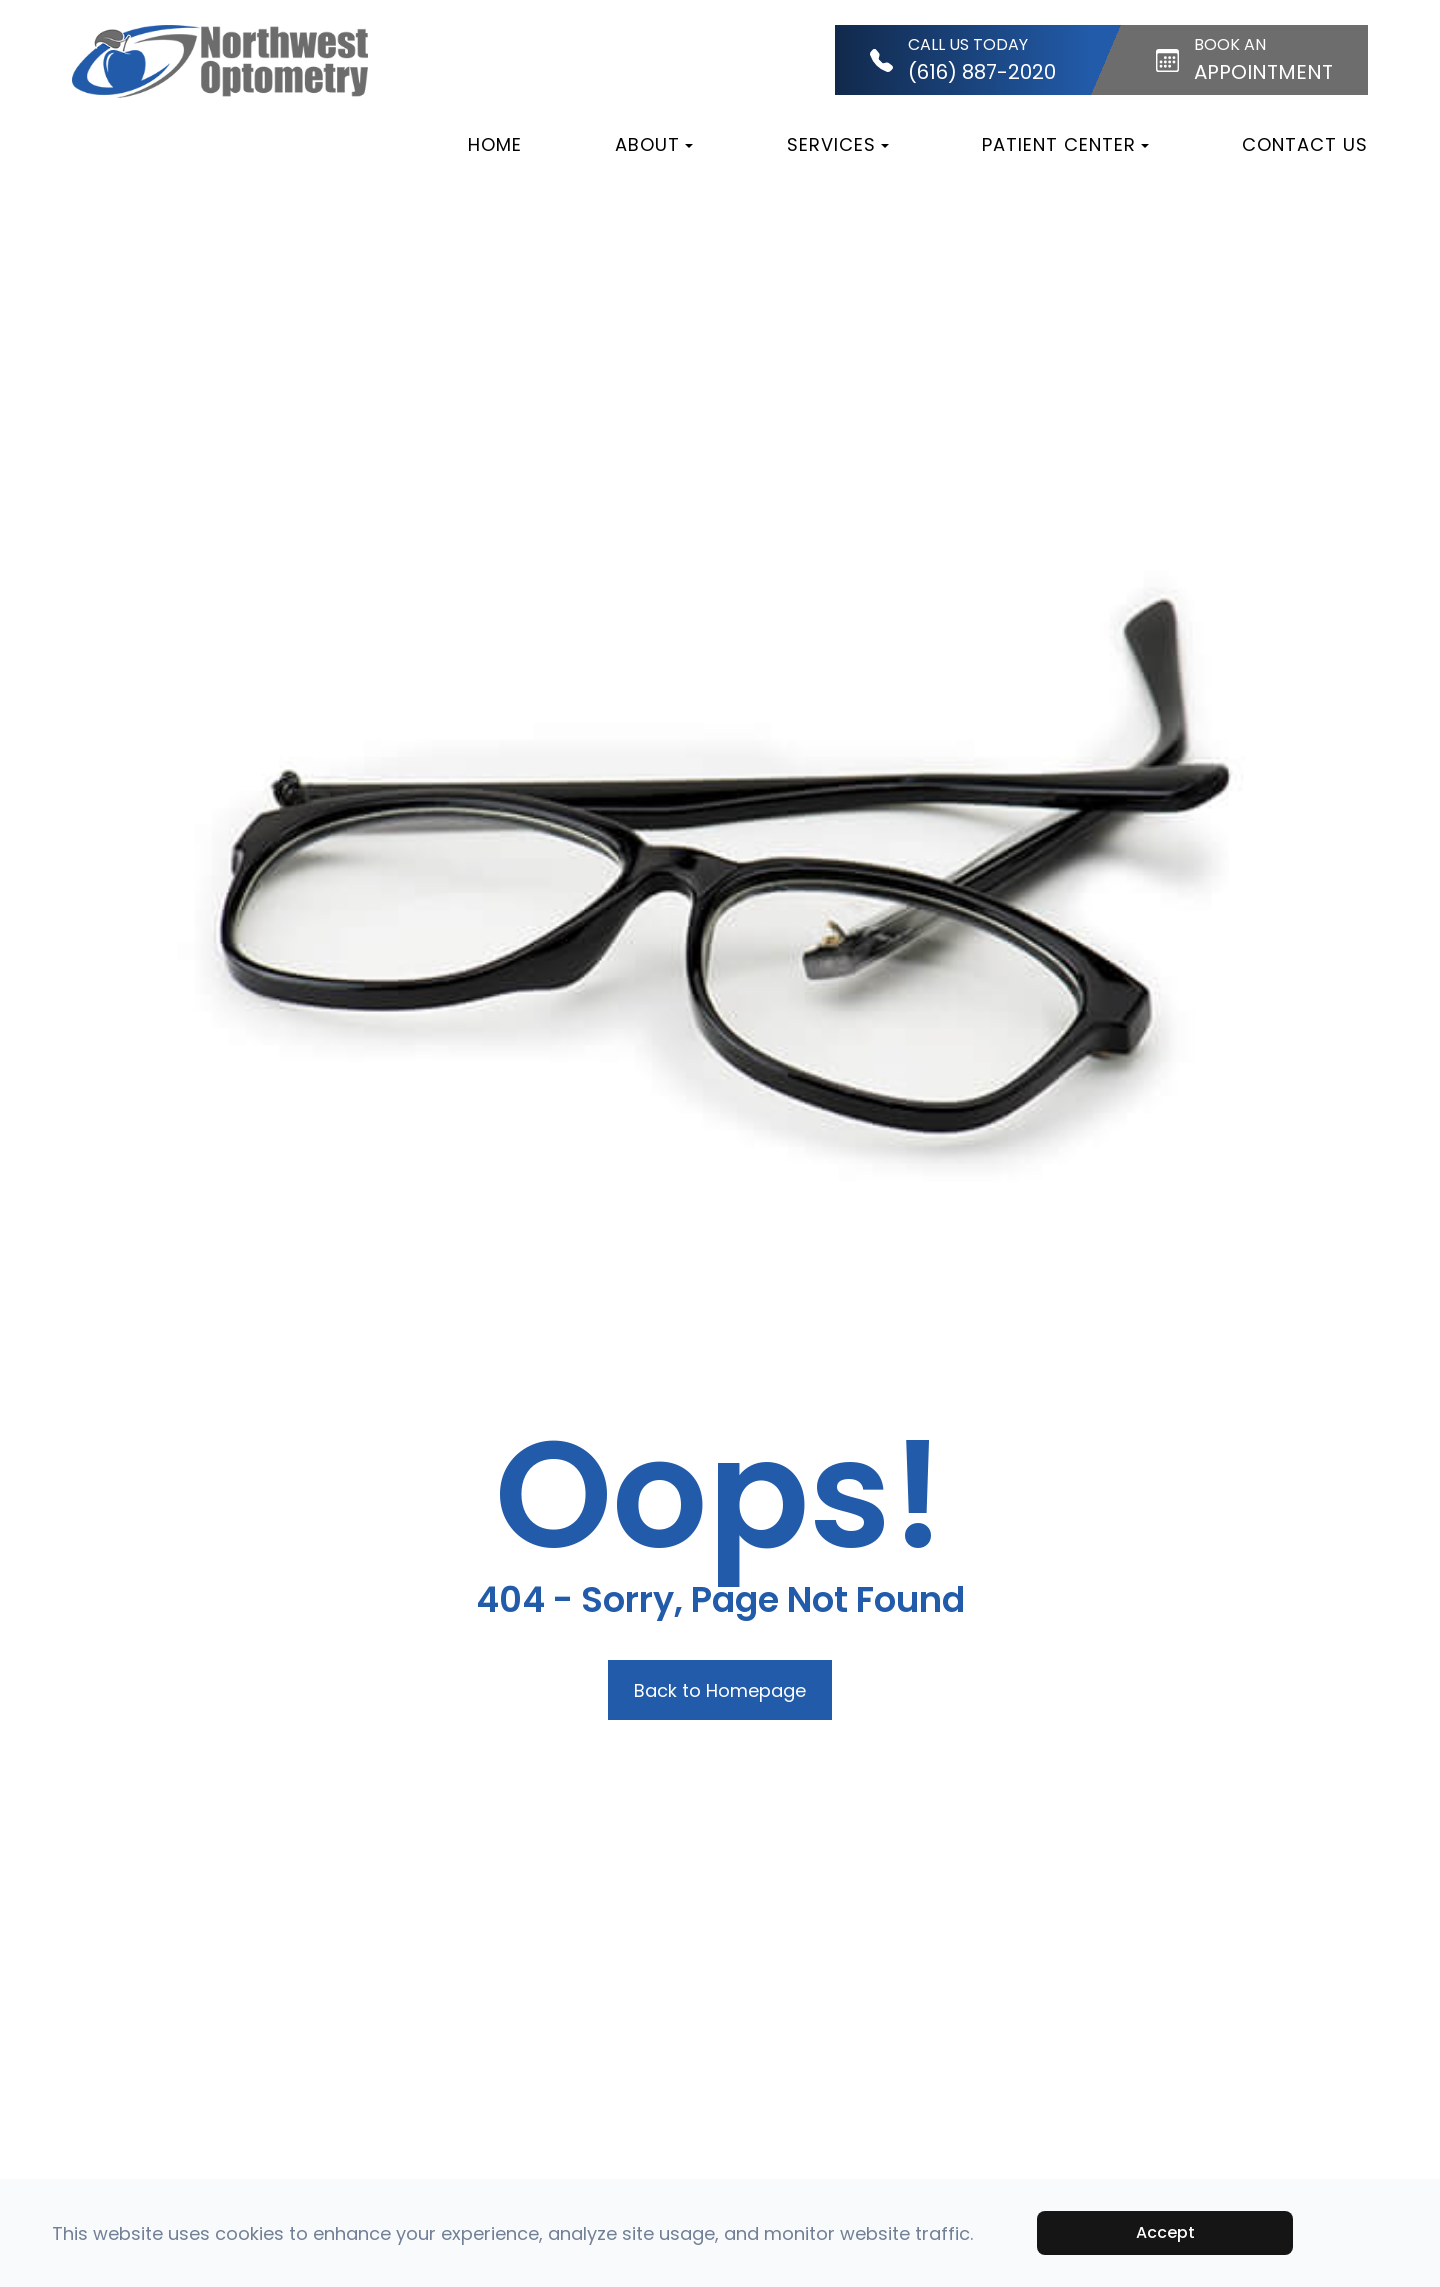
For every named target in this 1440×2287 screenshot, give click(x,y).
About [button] (654, 144)
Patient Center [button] (1065, 144)
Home (495, 144)
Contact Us (1305, 144)
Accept (1165, 2232)
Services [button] (838, 144)
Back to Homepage (720, 1690)
